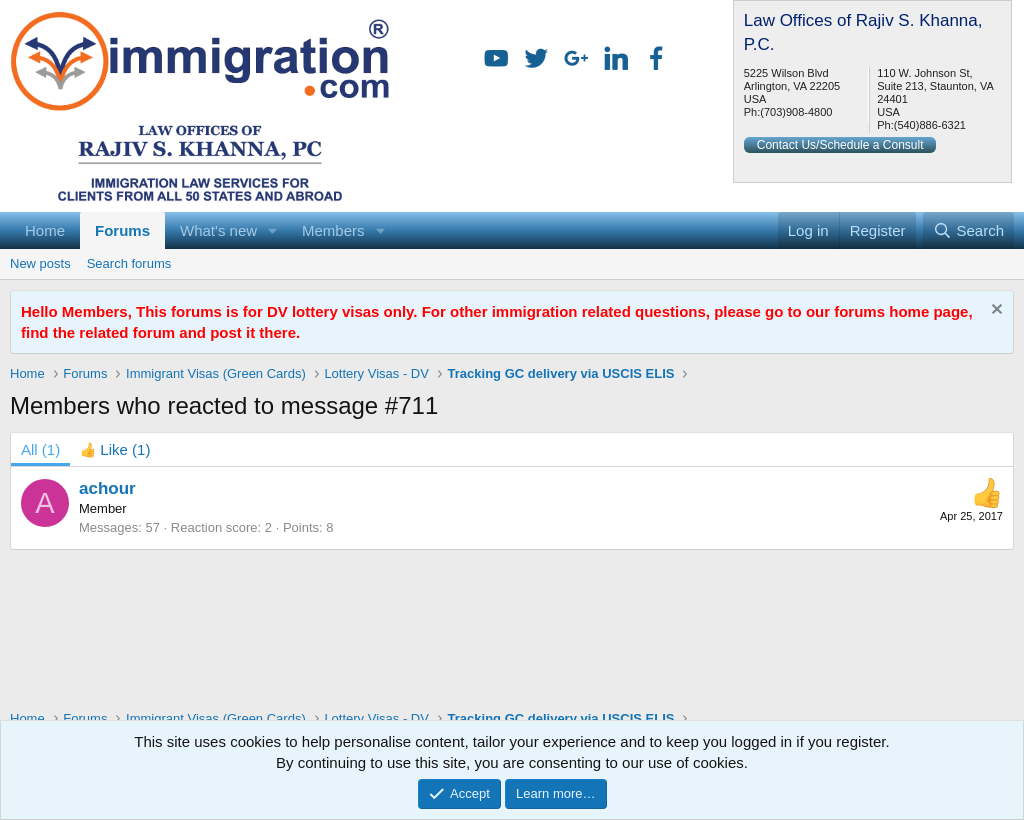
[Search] (968, 230)
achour (107, 488)
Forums (122, 230)
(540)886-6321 (930, 125)
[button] (273, 230)
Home (45, 230)
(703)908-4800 (796, 112)
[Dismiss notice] (994, 311)
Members (333, 230)
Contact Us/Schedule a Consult (840, 145)
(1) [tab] (40, 449)
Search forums (129, 263)
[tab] (115, 449)
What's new (218, 230)
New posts (40, 263)
